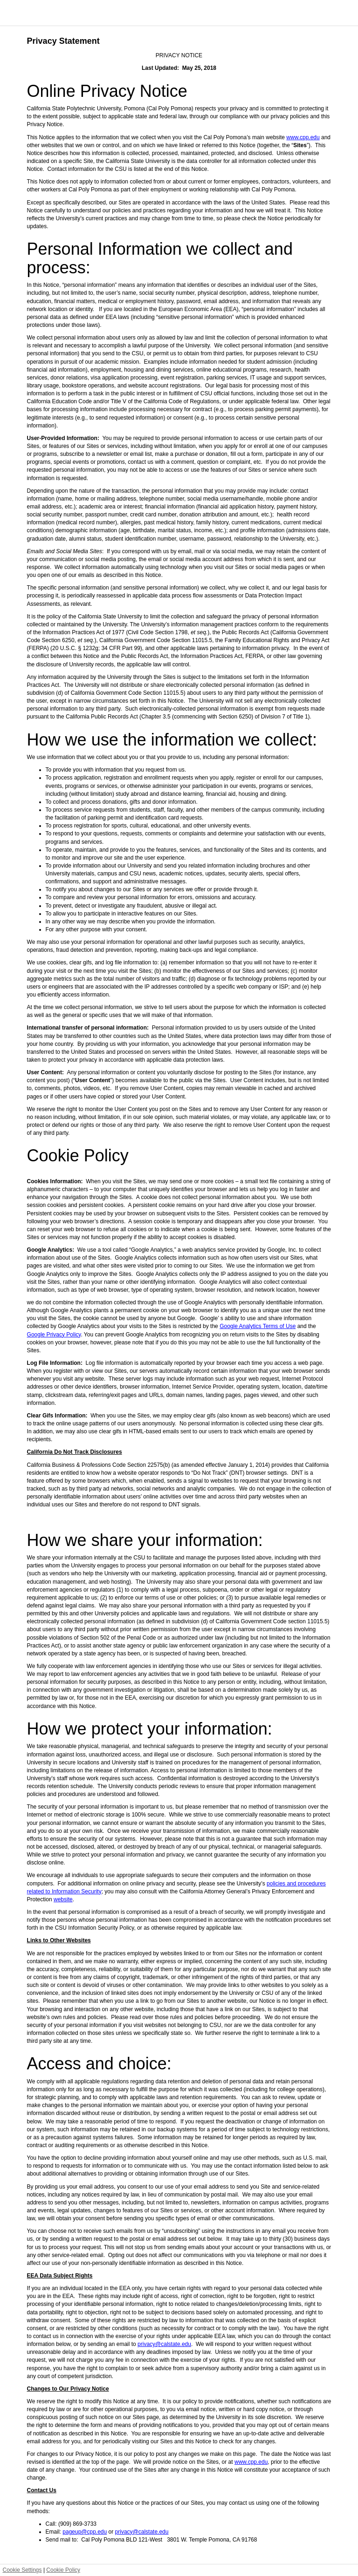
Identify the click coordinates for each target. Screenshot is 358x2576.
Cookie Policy (63, 2570)
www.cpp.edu (302, 137)
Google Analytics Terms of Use (258, 1326)
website (63, 1899)
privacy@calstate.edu (164, 2344)
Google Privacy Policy (54, 1334)
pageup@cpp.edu (84, 2532)
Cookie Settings (22, 2570)
